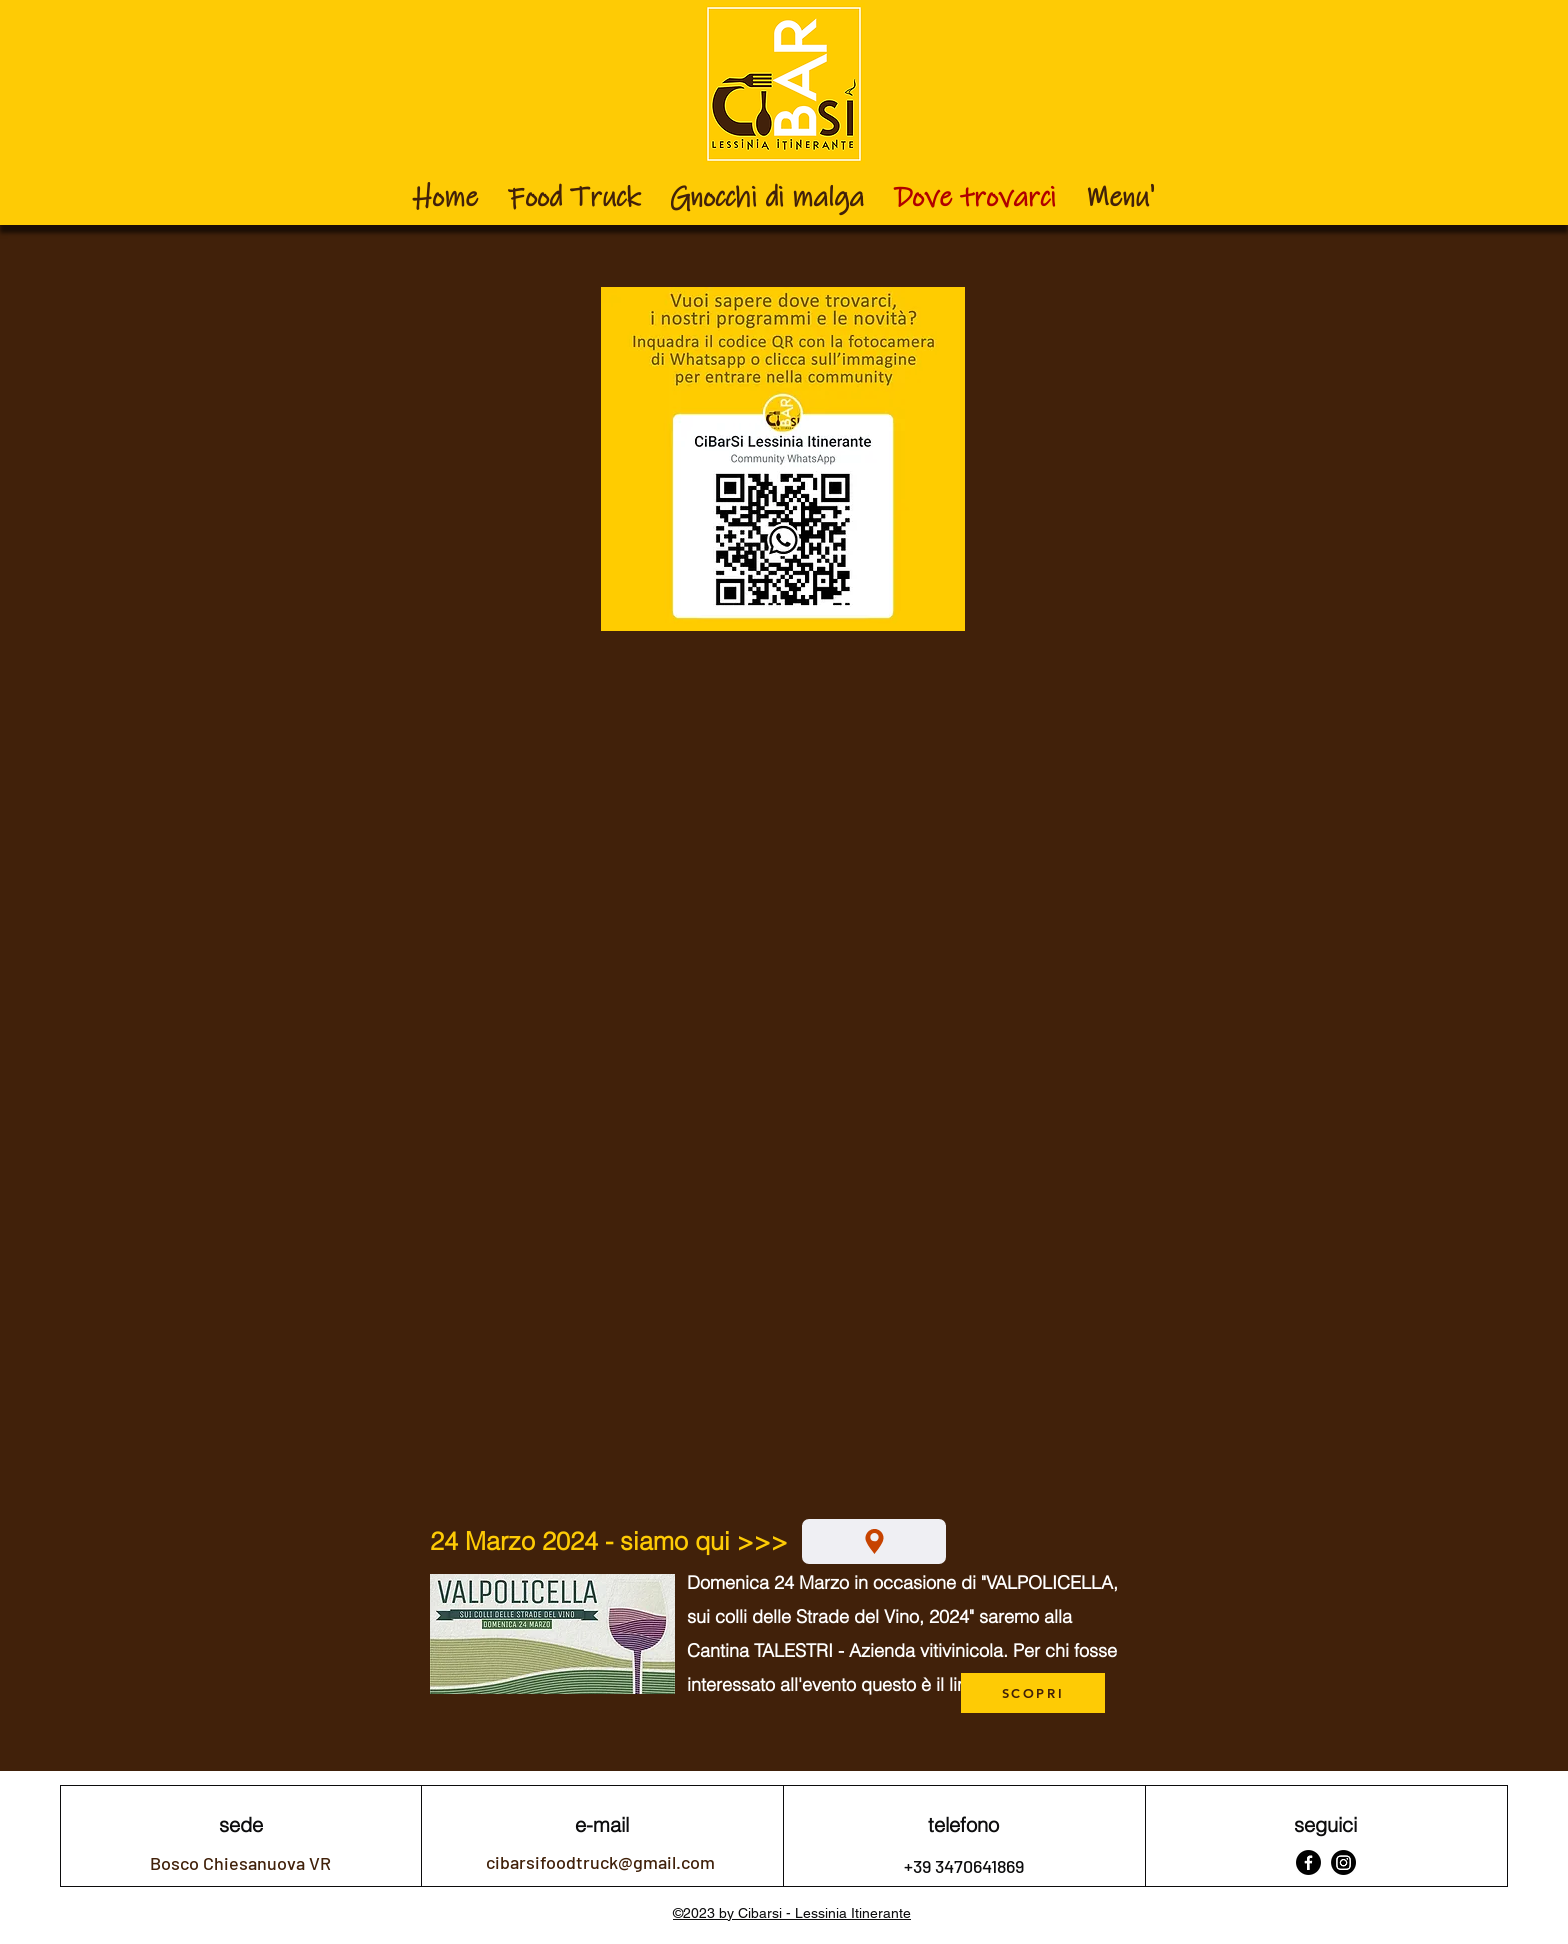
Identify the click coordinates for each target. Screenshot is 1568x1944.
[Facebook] (1308, 1862)
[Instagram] (1343, 1862)
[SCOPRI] (1033, 1693)
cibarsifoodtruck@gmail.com (600, 1862)
